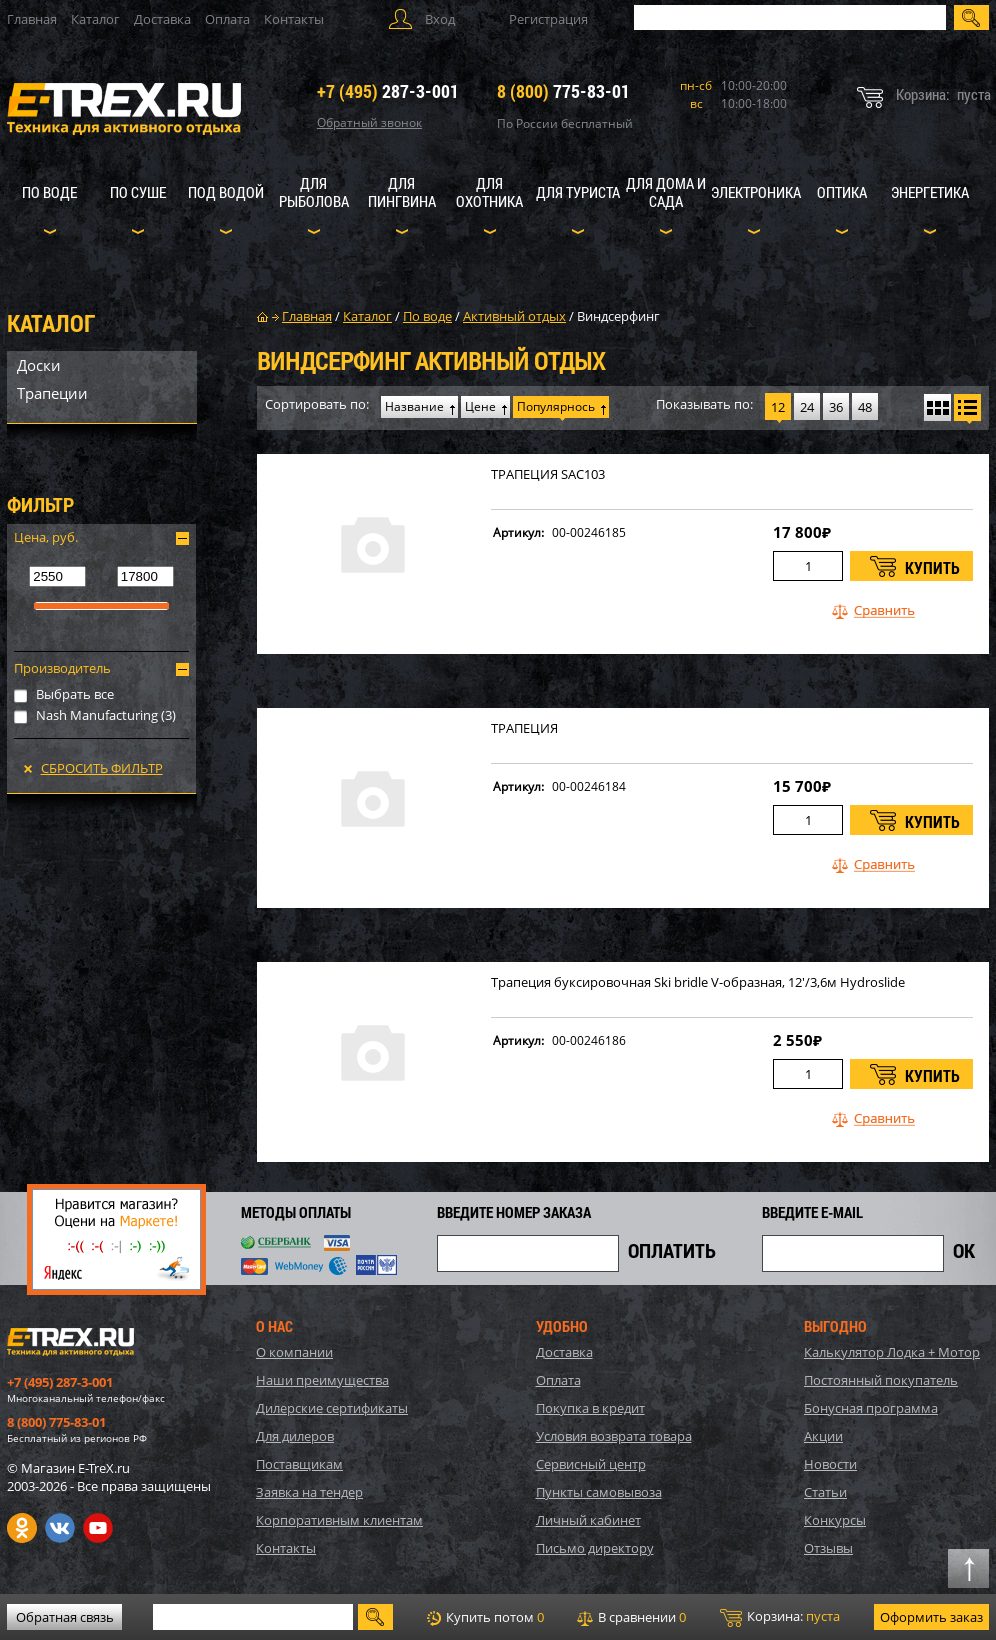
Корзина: (780, 1617)
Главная (32, 19)
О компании (294, 1352)
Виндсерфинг (618, 316)
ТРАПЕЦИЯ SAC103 (548, 474)
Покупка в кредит (590, 1408)
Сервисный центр (591, 1464)
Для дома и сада (666, 192)
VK (60, 1528)
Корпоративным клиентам (339, 1520)
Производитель (62, 668)
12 (778, 407)
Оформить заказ (931, 1617)
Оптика (842, 192)
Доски (39, 365)
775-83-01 (563, 91)
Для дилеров (295, 1436)
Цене (480, 406)
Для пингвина (402, 192)
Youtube (98, 1528)
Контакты (294, 19)
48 (865, 407)
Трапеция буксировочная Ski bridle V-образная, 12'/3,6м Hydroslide (698, 982)
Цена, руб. (46, 537)
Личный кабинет (588, 1520)
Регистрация (548, 19)
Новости (830, 1464)
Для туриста (578, 192)
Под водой (226, 192)
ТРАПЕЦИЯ (524, 728)
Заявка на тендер (309, 1492)
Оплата (227, 19)
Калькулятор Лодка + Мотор (892, 1352)
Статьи (825, 1492)
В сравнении (631, 1617)
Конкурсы (835, 1520)
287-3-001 (388, 91)
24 (807, 407)
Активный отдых (514, 316)
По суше (138, 192)
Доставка (162, 19)
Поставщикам (299, 1464)
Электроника (756, 192)
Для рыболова (314, 192)
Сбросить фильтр (102, 768)
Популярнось (556, 406)
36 (836, 407)
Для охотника (489, 192)
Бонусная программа (871, 1408)
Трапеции (52, 393)
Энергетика (930, 192)
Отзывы (828, 1548)
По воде (49, 192)
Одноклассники (22, 1528)
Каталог (95, 19)
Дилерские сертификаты (332, 1408)
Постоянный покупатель (881, 1380)
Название (414, 406)
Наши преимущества (322, 1380)
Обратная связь (65, 1617)
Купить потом (485, 1617)
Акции (823, 1436)
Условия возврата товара (614, 1436)
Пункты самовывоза (599, 1492)
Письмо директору (595, 1548)
